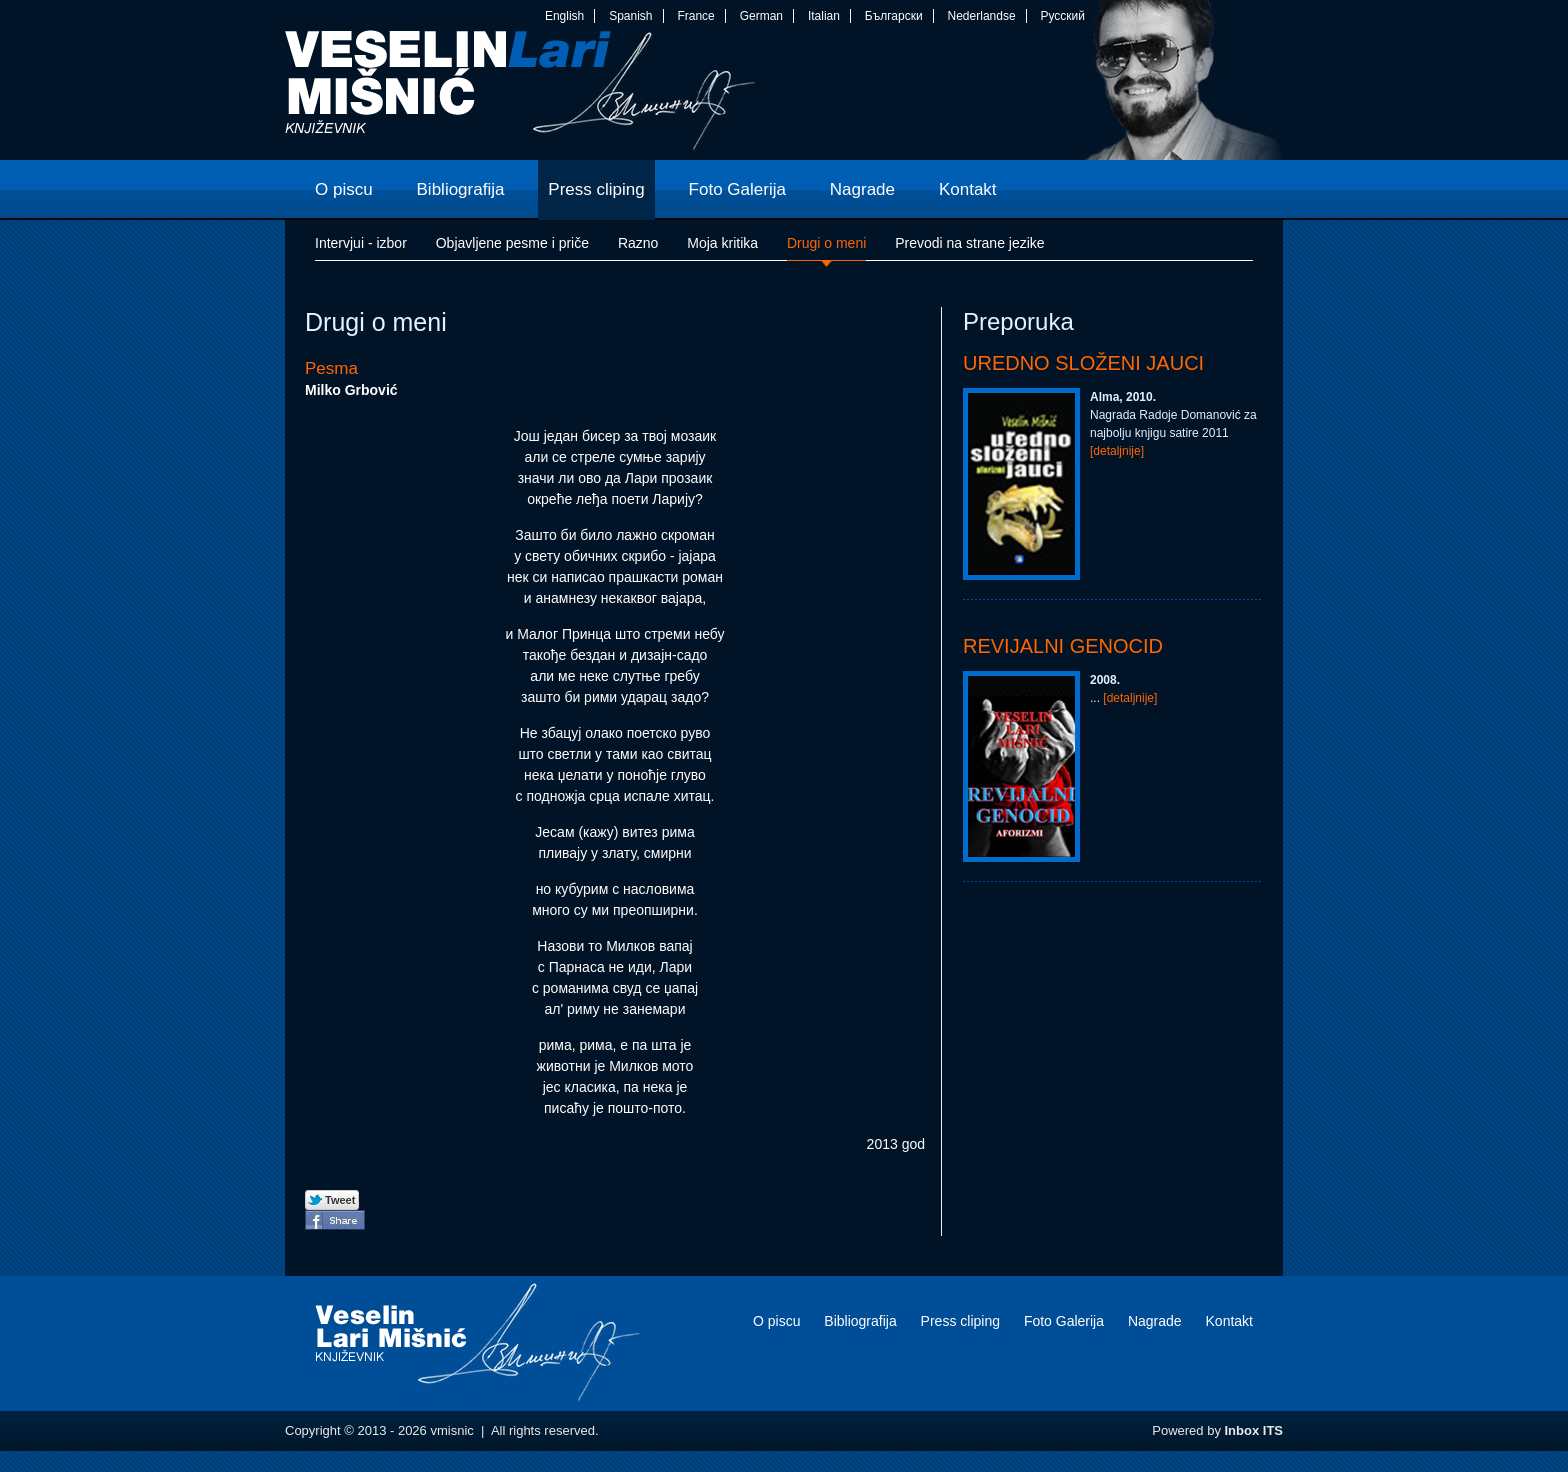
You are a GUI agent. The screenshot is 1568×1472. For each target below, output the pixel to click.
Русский (1062, 16)
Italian (824, 16)
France (695, 16)
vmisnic (520, 95)
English (564, 16)
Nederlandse (982, 16)
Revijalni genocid (1063, 646)
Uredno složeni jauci (1083, 363)
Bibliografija (860, 1321)
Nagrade (1155, 1321)
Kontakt (1229, 1321)
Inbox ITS (1254, 1430)
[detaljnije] (1117, 451)
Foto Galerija (1064, 1321)
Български (894, 16)
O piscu (776, 1321)
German (761, 16)
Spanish (630, 16)
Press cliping (960, 1321)
